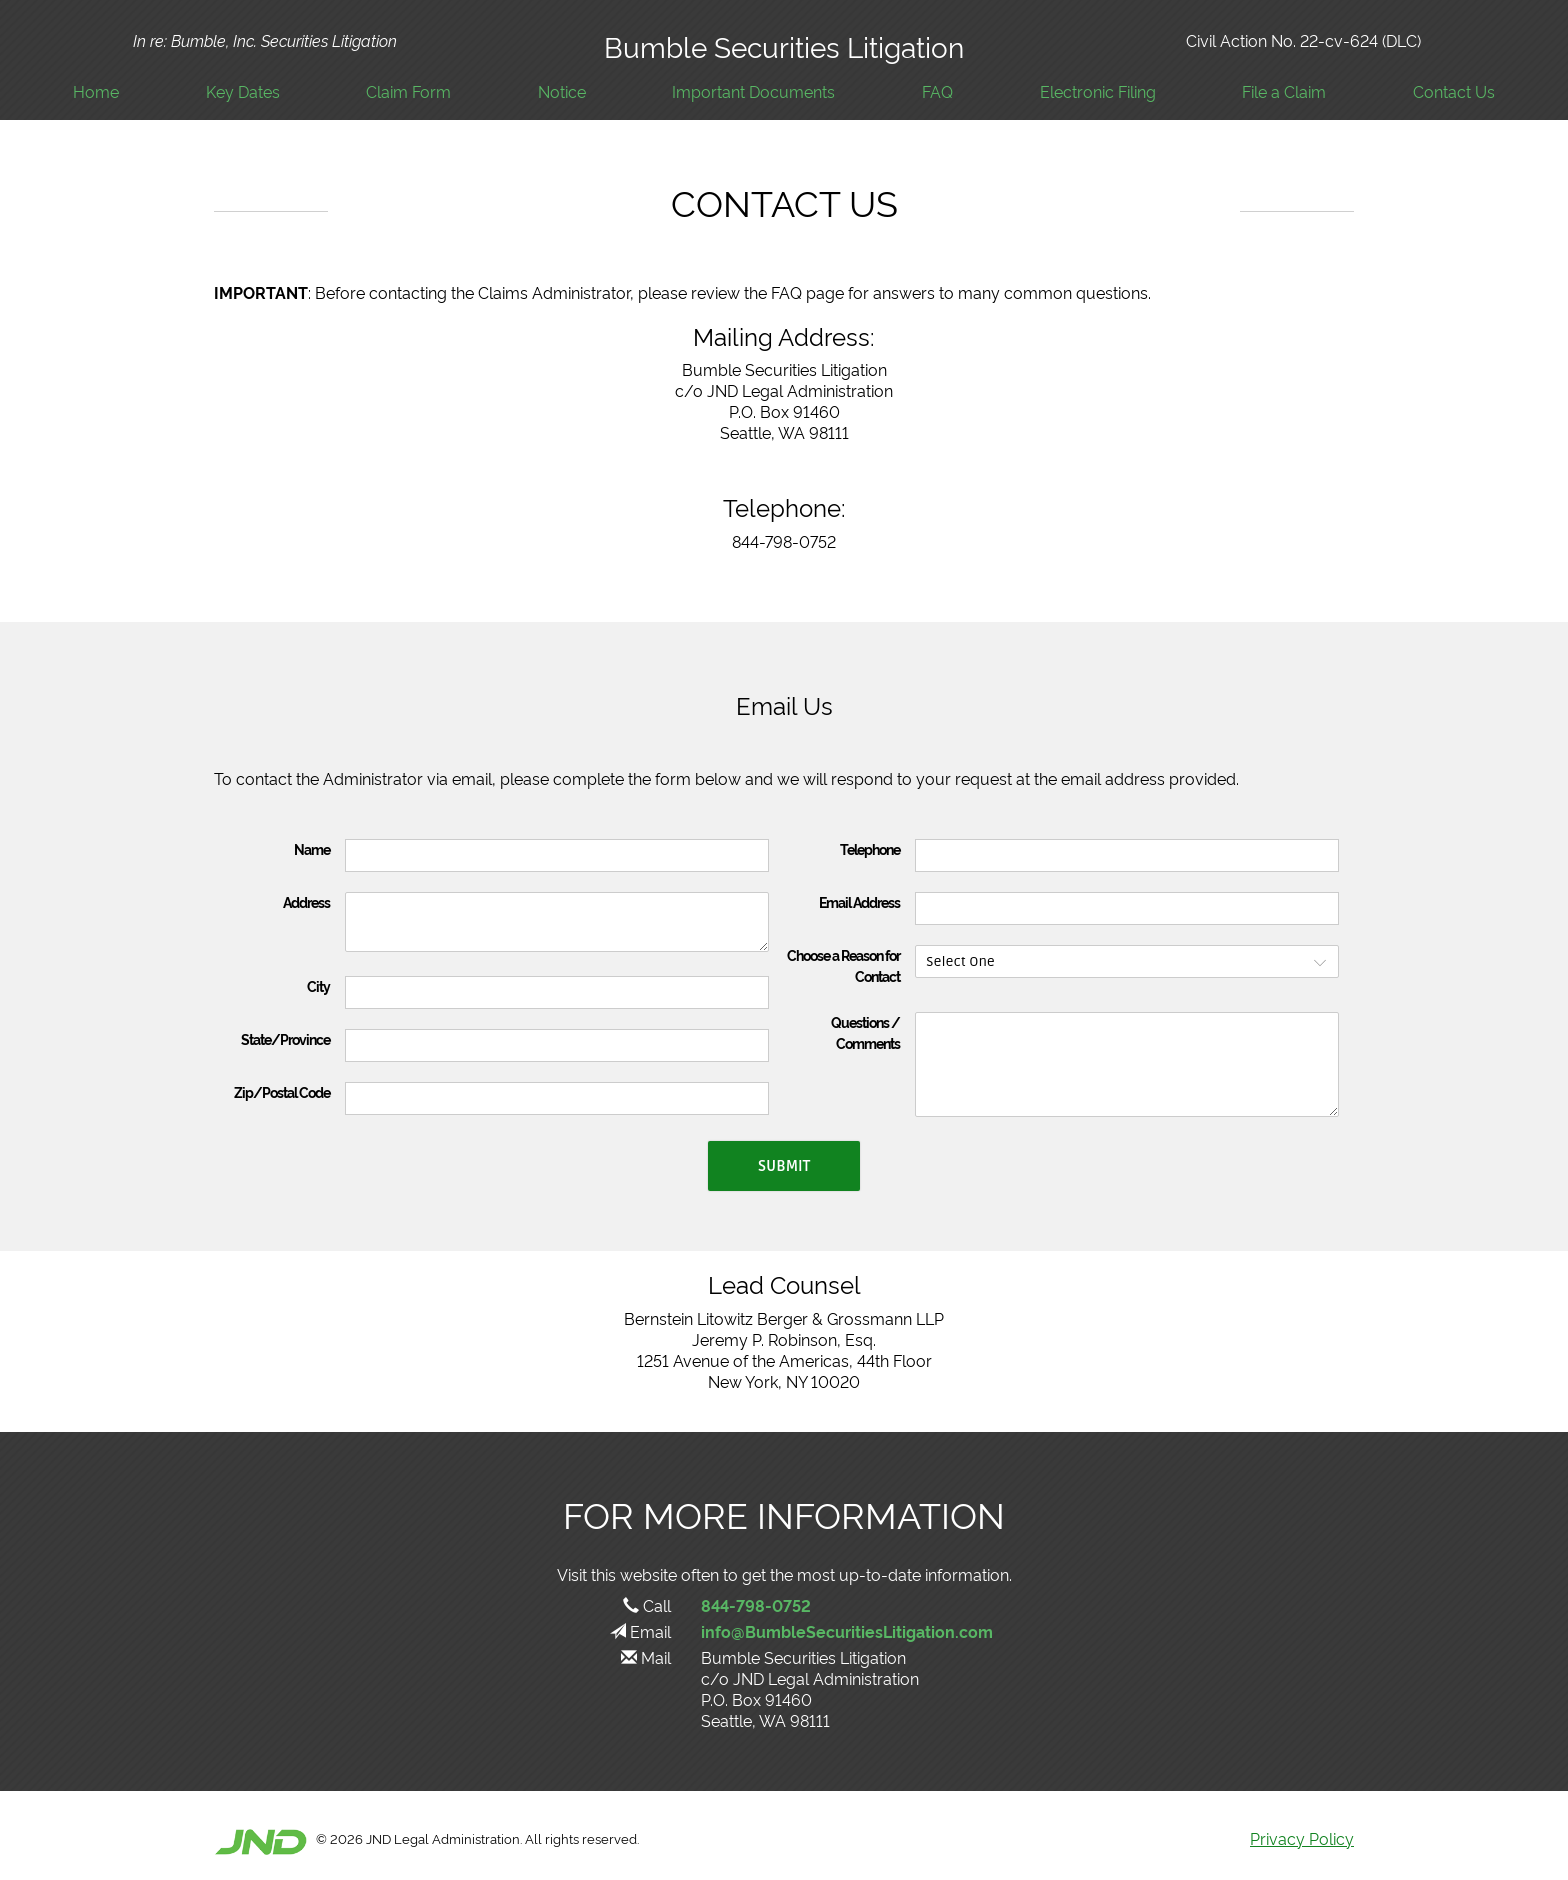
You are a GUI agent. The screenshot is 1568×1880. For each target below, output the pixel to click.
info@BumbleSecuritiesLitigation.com (847, 1631)
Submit (784, 1166)
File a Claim (1284, 91)
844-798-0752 (756, 1605)
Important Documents (753, 91)
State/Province (285, 1039)
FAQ (937, 91)
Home (96, 91)
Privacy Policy (1302, 1838)
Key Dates (243, 91)
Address (306, 902)
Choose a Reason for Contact (843, 965)
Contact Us (1454, 91)
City (318, 986)
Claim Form (408, 91)
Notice (562, 91)
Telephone (870, 849)
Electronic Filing (1098, 91)
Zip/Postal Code (282, 1092)
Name (312, 849)
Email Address (859, 902)
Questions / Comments (865, 1032)
